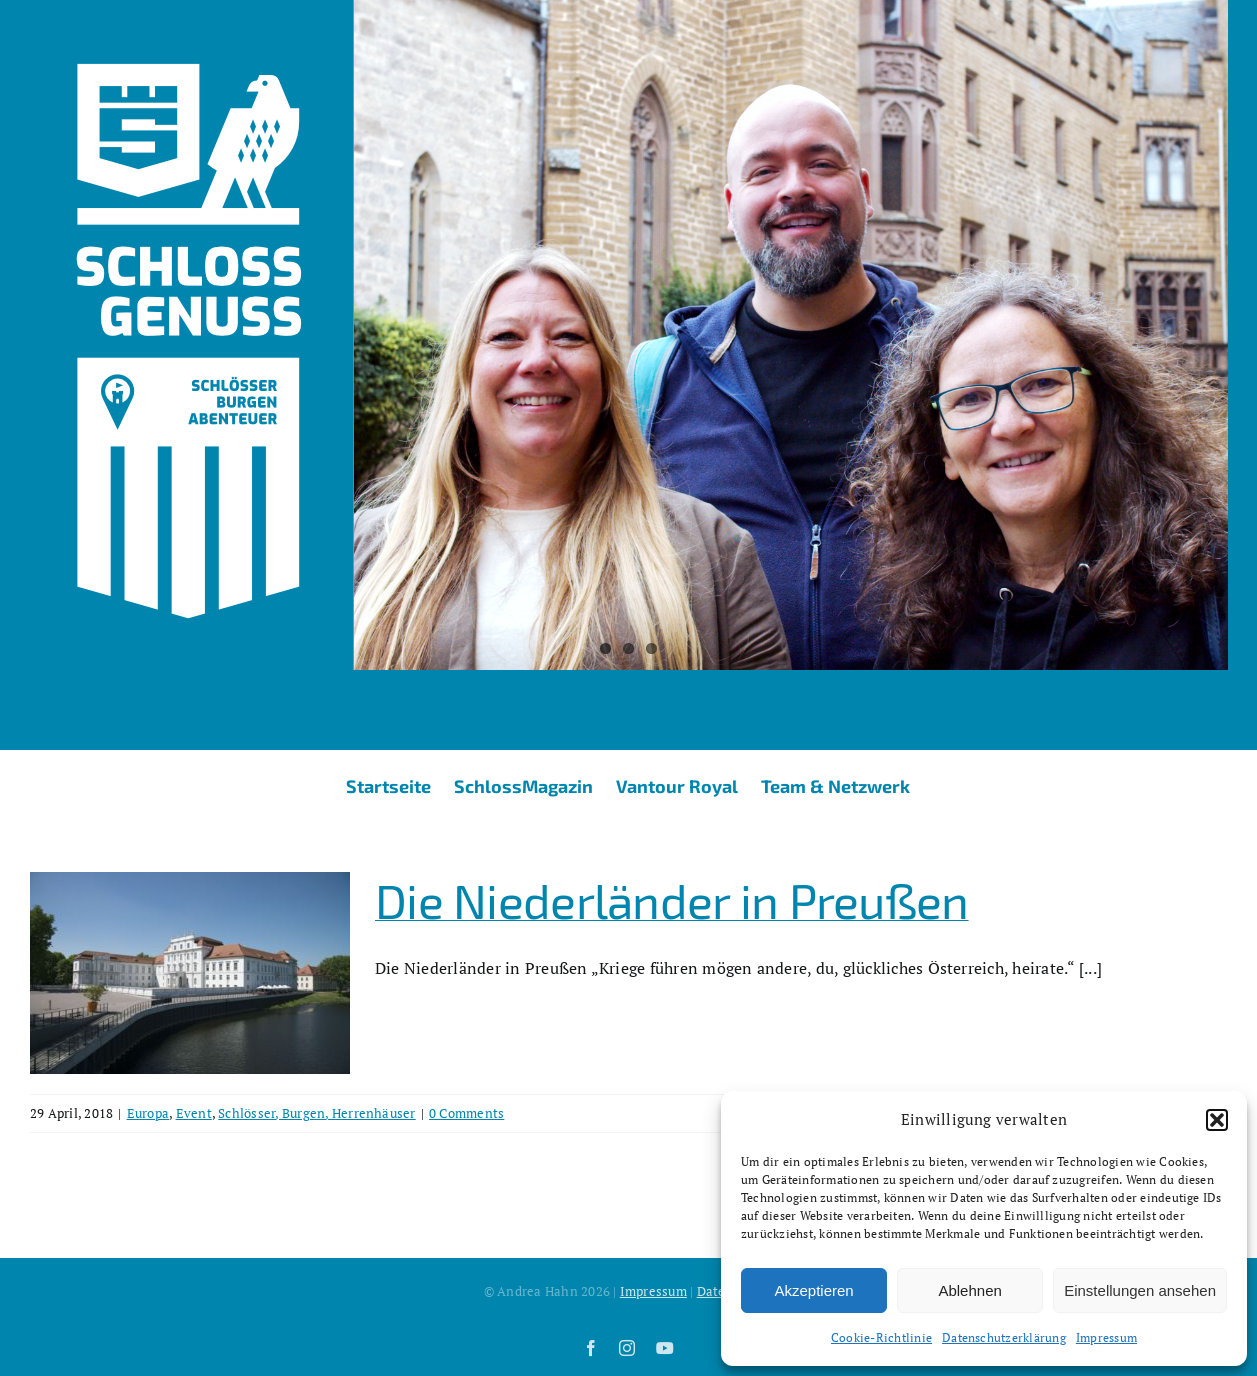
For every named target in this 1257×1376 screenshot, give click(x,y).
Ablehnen (969, 1290)
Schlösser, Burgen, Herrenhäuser (316, 1113)
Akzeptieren (813, 1290)
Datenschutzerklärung (1004, 1337)
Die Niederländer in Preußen (672, 900)
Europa (148, 1113)
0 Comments (466, 1113)
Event (194, 1113)
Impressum (1106, 1337)
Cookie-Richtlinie (881, 1337)
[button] (1217, 1120)
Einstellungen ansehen (1140, 1290)
